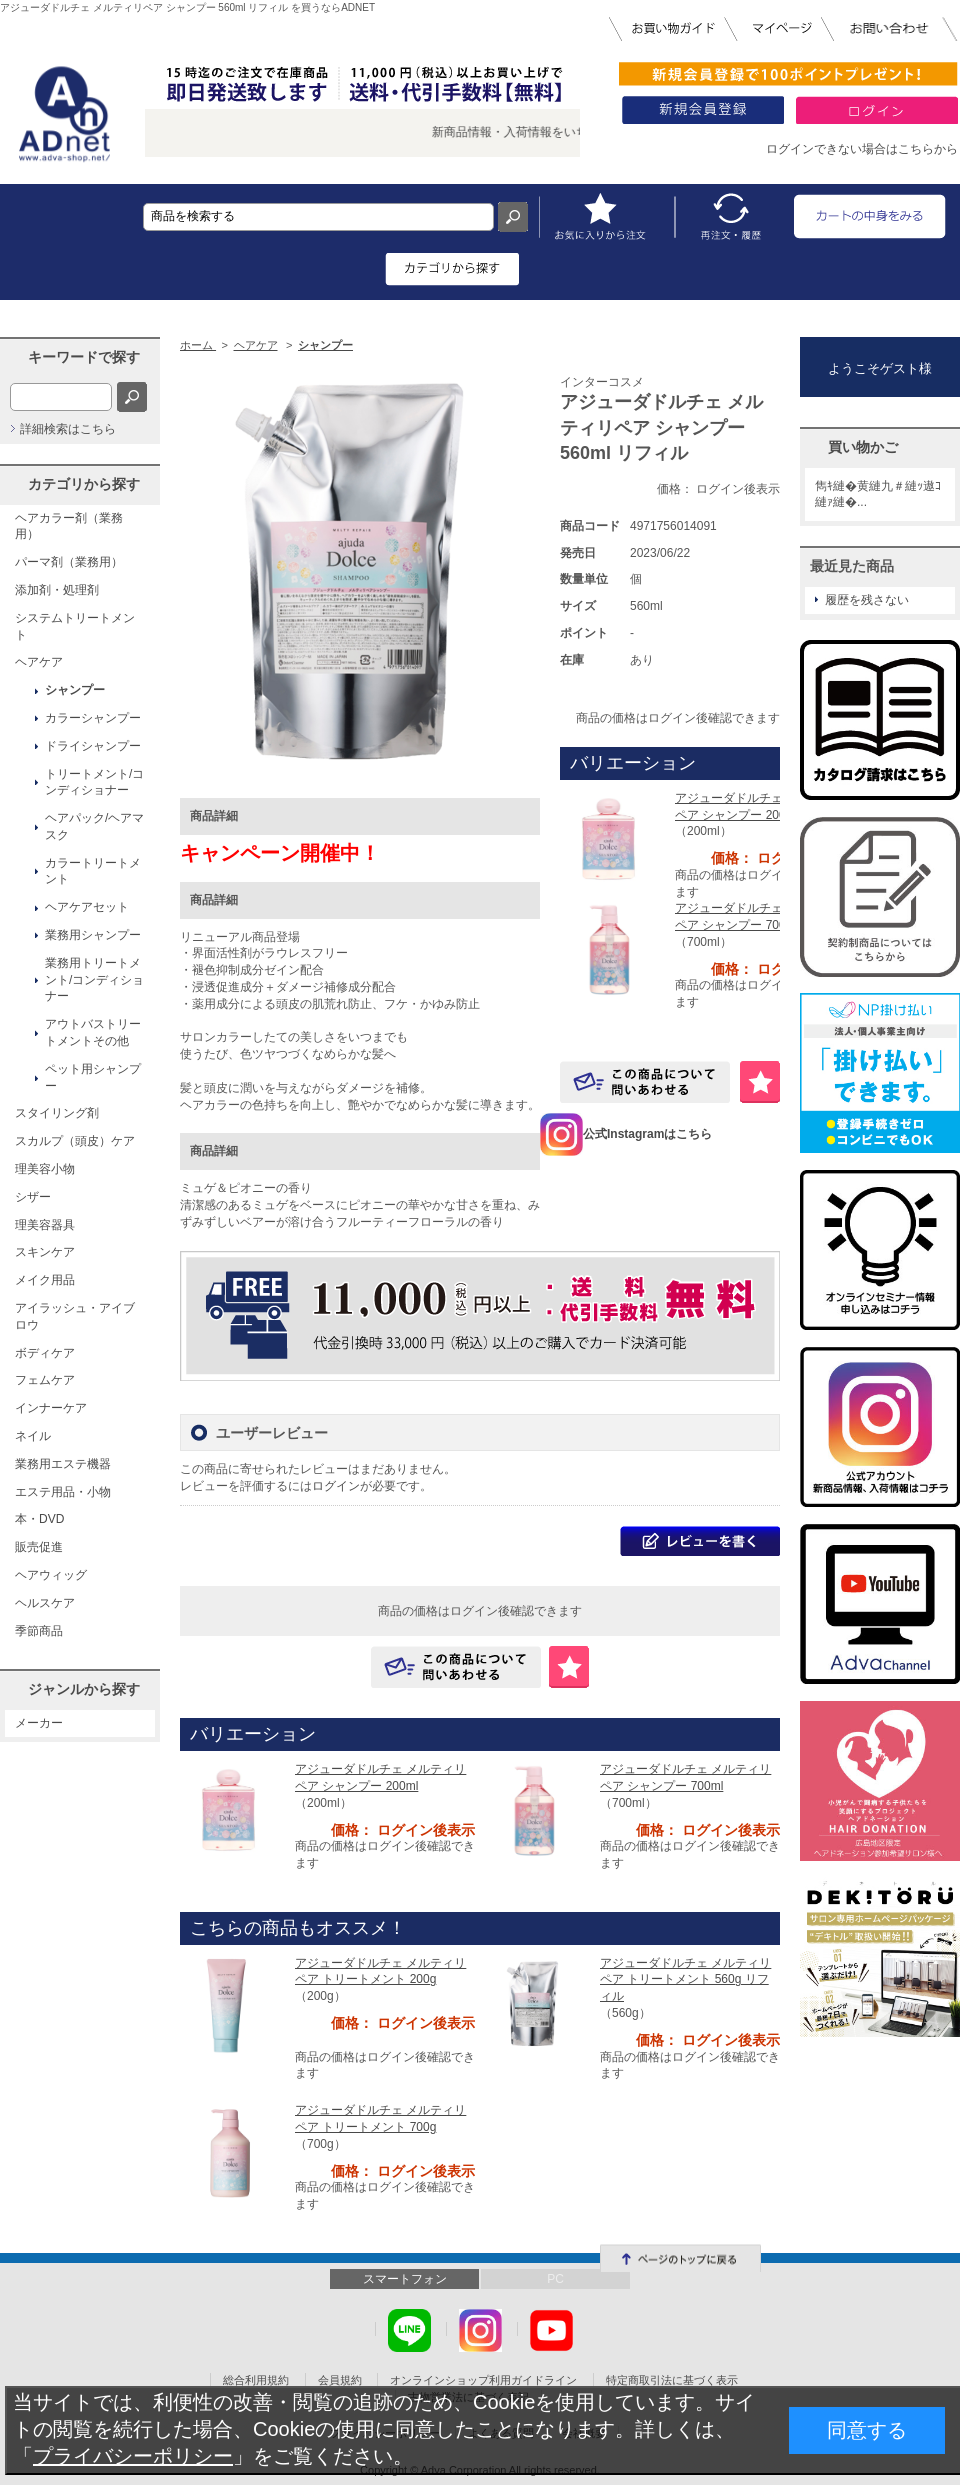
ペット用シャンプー (93, 1077)
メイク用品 (45, 1280)
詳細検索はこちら (68, 429)
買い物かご (863, 447)
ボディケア (45, 1353)
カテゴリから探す (84, 484)
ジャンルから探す (84, 1689)
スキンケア (45, 1252)
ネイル (33, 1436)
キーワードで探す (84, 357)
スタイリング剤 (57, 1113)
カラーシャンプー (93, 718)
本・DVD (39, 1519)
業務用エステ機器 (63, 1464)
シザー (33, 1197)
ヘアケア (39, 662)
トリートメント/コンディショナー (94, 782)
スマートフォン (405, 2279)
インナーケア (51, 1408)
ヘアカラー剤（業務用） (69, 526)
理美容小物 (45, 1169)
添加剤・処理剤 (57, 590)
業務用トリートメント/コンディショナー (94, 980)
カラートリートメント (93, 871)
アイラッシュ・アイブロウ (75, 1316)
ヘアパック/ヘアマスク (94, 826)
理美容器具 (45, 1225)
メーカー (39, 1723)
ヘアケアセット (87, 907)
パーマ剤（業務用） (69, 562)
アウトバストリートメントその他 (93, 1032)
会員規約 (340, 2380)
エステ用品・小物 (63, 1492)
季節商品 (39, 1631)
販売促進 (39, 1547)
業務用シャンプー (93, 935)
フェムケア (45, 1380)
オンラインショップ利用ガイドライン (483, 2380)
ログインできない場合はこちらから (862, 149)
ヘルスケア (45, 1603)
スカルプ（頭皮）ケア (75, 1141)
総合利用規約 (256, 2380)
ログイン (336, 1486)
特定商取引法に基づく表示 (672, 2380)
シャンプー (75, 690)
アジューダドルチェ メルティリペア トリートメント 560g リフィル (685, 1980)
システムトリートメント (75, 626)
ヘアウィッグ (51, 1575)
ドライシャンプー (93, 746)
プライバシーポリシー (133, 2456)
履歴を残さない (867, 600)
